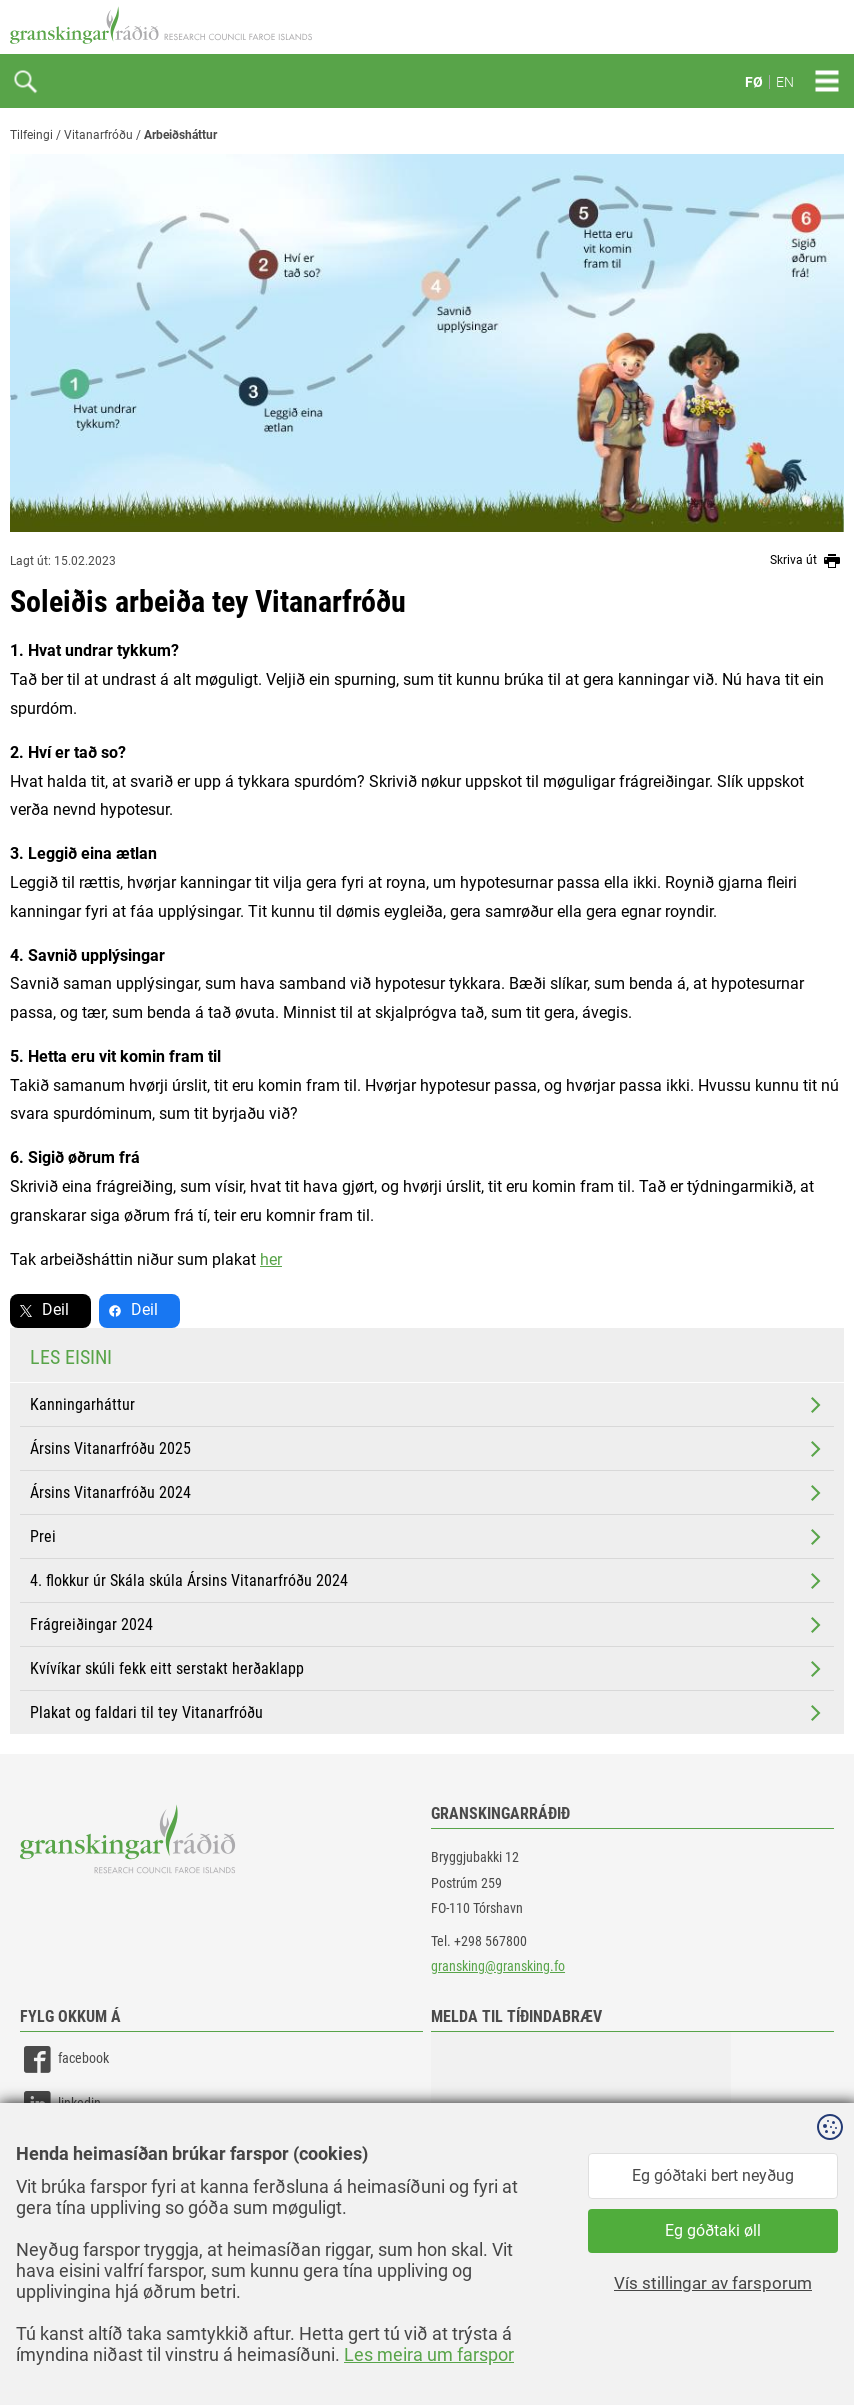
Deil (55, 1309)
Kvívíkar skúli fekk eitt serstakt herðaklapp (427, 1669)
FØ (754, 82)
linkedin (60, 2104)
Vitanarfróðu (98, 135)
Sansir (829, 2347)
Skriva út (807, 561)
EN (785, 82)
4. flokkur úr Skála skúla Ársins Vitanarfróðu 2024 (427, 1581)
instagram (67, 2149)
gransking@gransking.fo (498, 1966)
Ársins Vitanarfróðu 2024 (427, 1493)
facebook (64, 2059)
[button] (581, 2132)
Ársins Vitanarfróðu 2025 (427, 1449)
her (271, 1259)
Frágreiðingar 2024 (427, 1625)
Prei (427, 1537)
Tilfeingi (31, 135)
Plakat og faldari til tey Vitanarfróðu (427, 1713)
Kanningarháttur (427, 1405)
